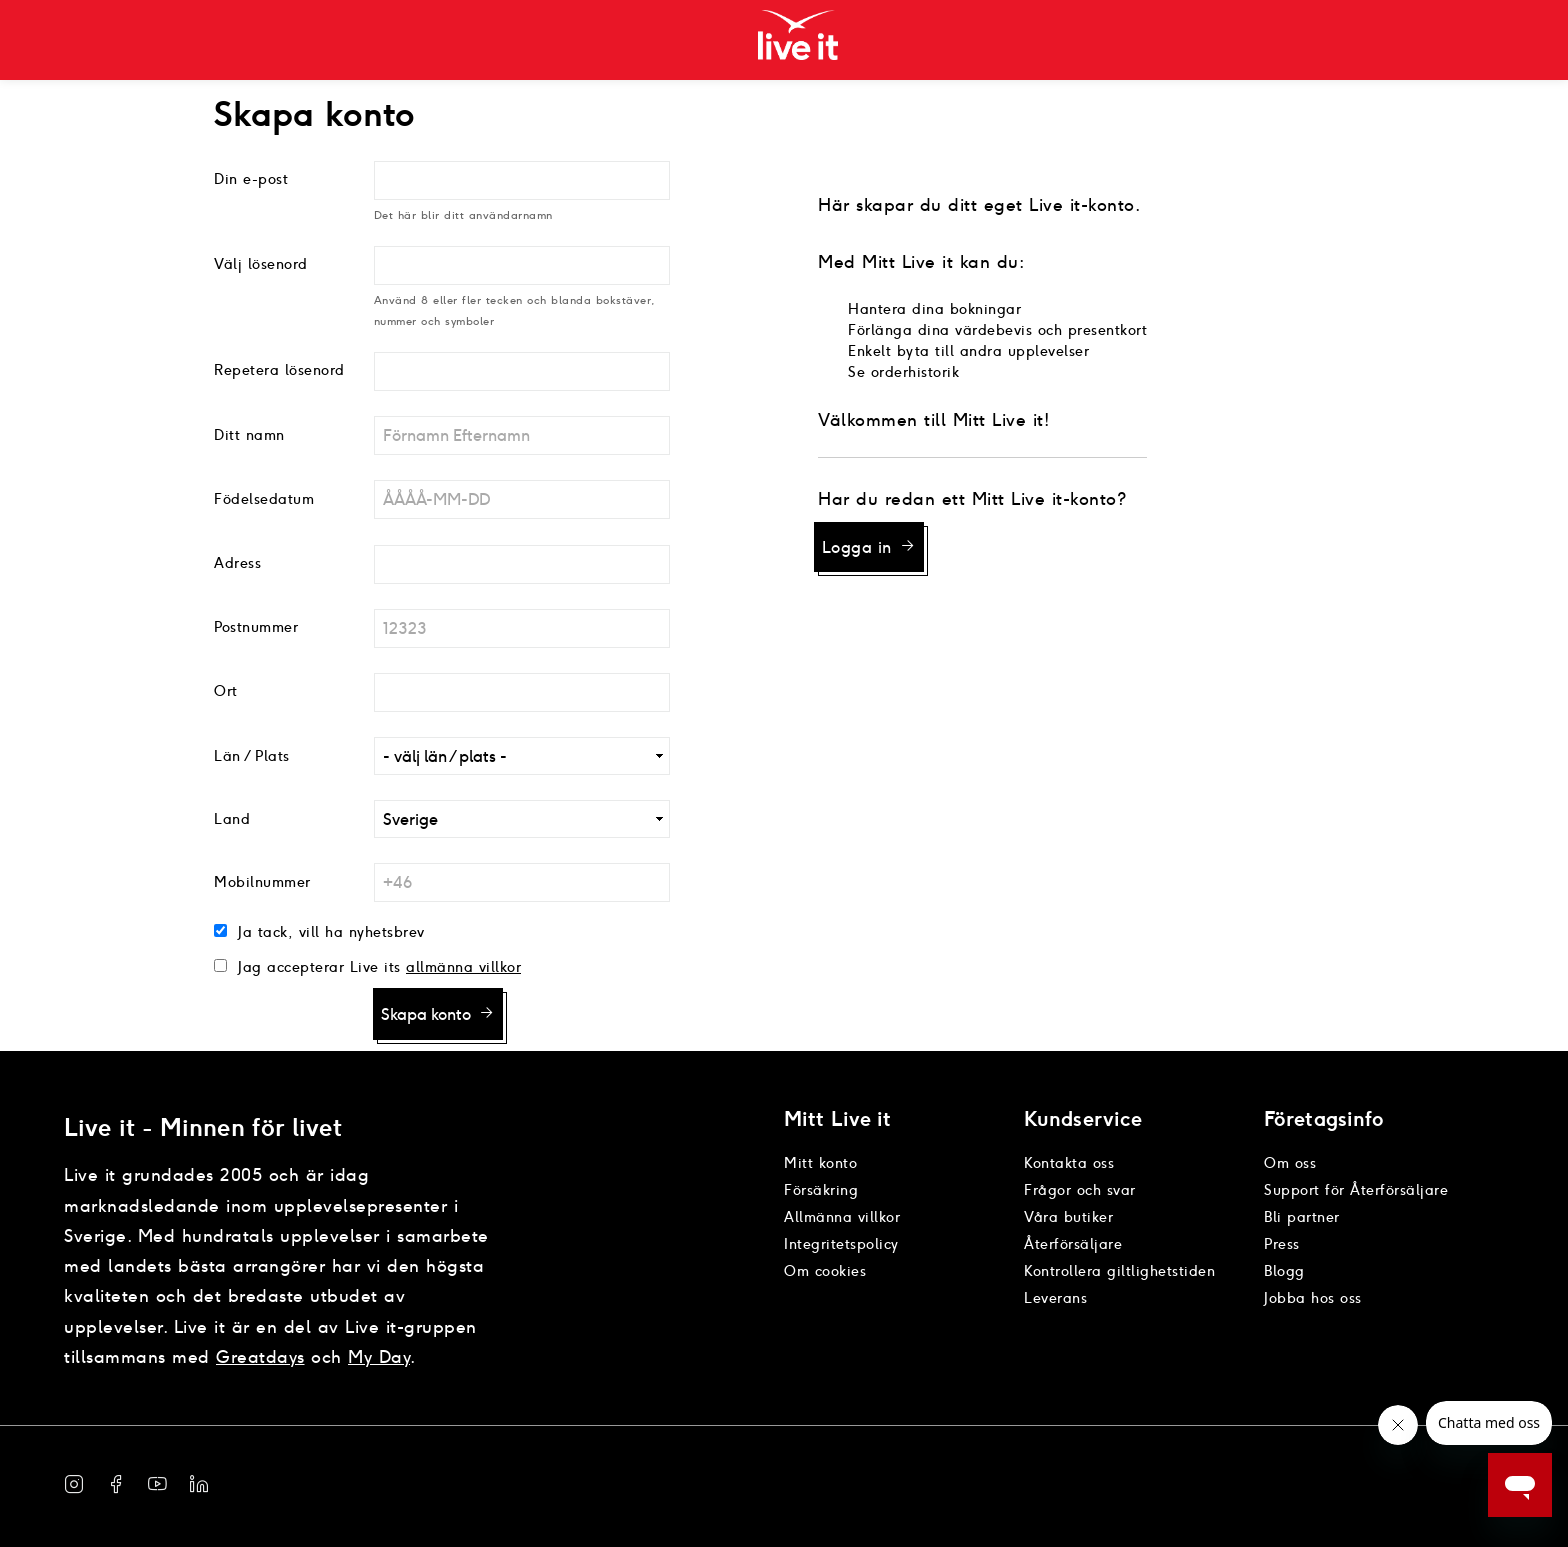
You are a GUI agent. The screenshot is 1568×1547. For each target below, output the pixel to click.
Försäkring (821, 1190)
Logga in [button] (857, 547)
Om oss (1290, 1163)
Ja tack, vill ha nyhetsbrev (329, 932)
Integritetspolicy (841, 1244)
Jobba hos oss (1313, 1298)
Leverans (1055, 1298)
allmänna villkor (463, 967)
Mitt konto (820, 1163)
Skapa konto (426, 1014)
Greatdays (260, 1357)
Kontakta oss (1069, 1163)
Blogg (1284, 1271)
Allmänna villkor (842, 1217)
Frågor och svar (1080, 1190)
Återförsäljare (1073, 1244)
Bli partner (1302, 1217)
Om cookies (825, 1271)
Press (1282, 1244)
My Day (379, 1357)
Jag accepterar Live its (317, 967)
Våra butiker (1068, 1217)
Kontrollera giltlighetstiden (1119, 1271)
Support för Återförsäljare (1356, 1190)
